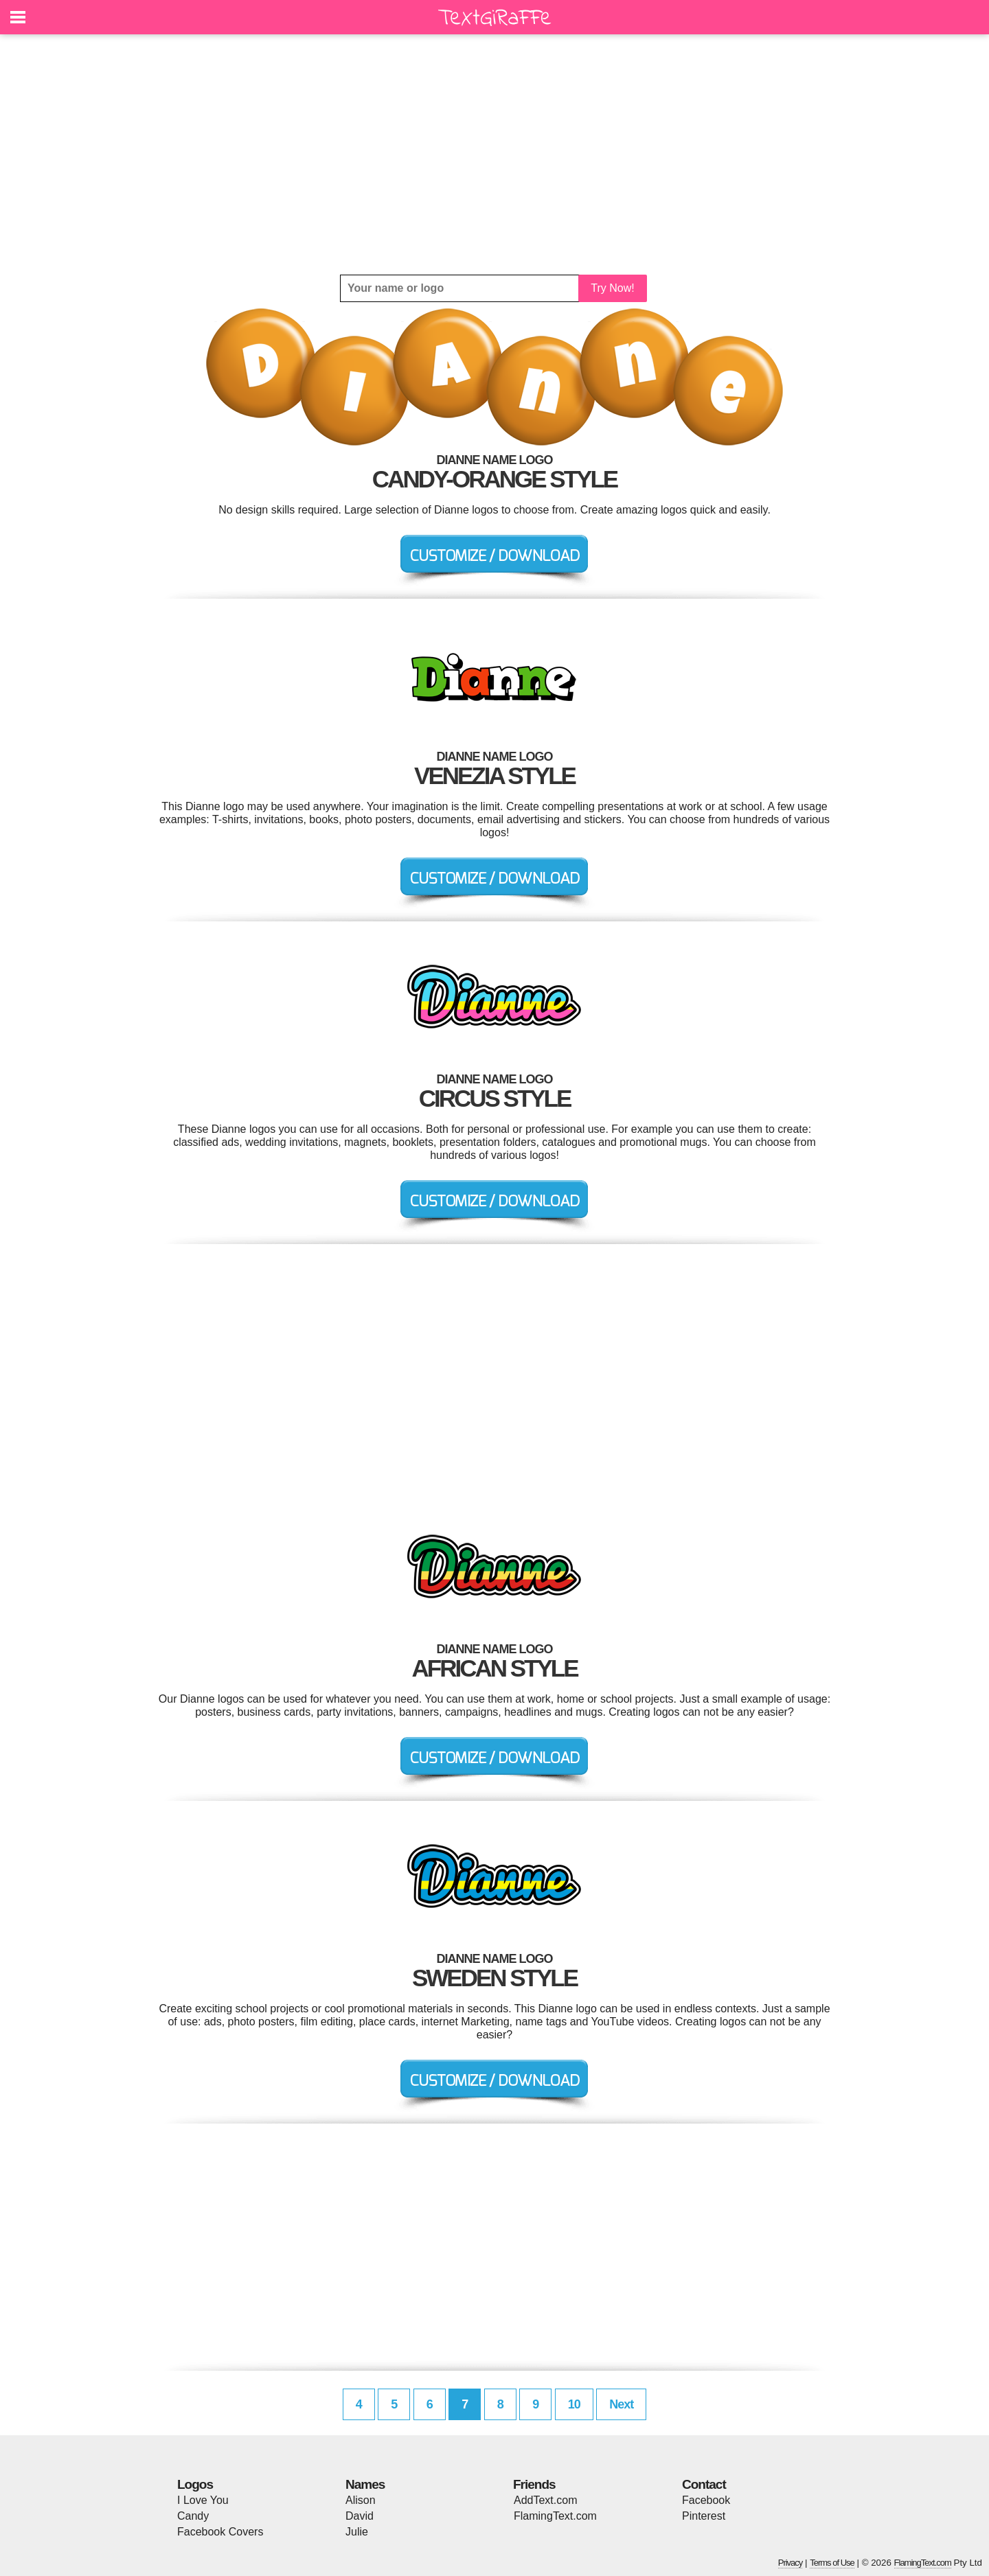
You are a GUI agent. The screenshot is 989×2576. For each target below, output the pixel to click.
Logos (195, 2484)
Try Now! (612, 288)
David (359, 2516)
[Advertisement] (494, 154)
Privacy (790, 2562)
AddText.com (545, 2500)
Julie (356, 2532)
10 (574, 2404)
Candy (193, 2516)
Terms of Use (832, 2562)
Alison (360, 2500)
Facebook (706, 2500)
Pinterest (703, 2516)
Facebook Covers (220, 2532)
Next (621, 2404)
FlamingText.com (555, 2516)
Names (365, 2484)
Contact (704, 2484)
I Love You (203, 2500)
